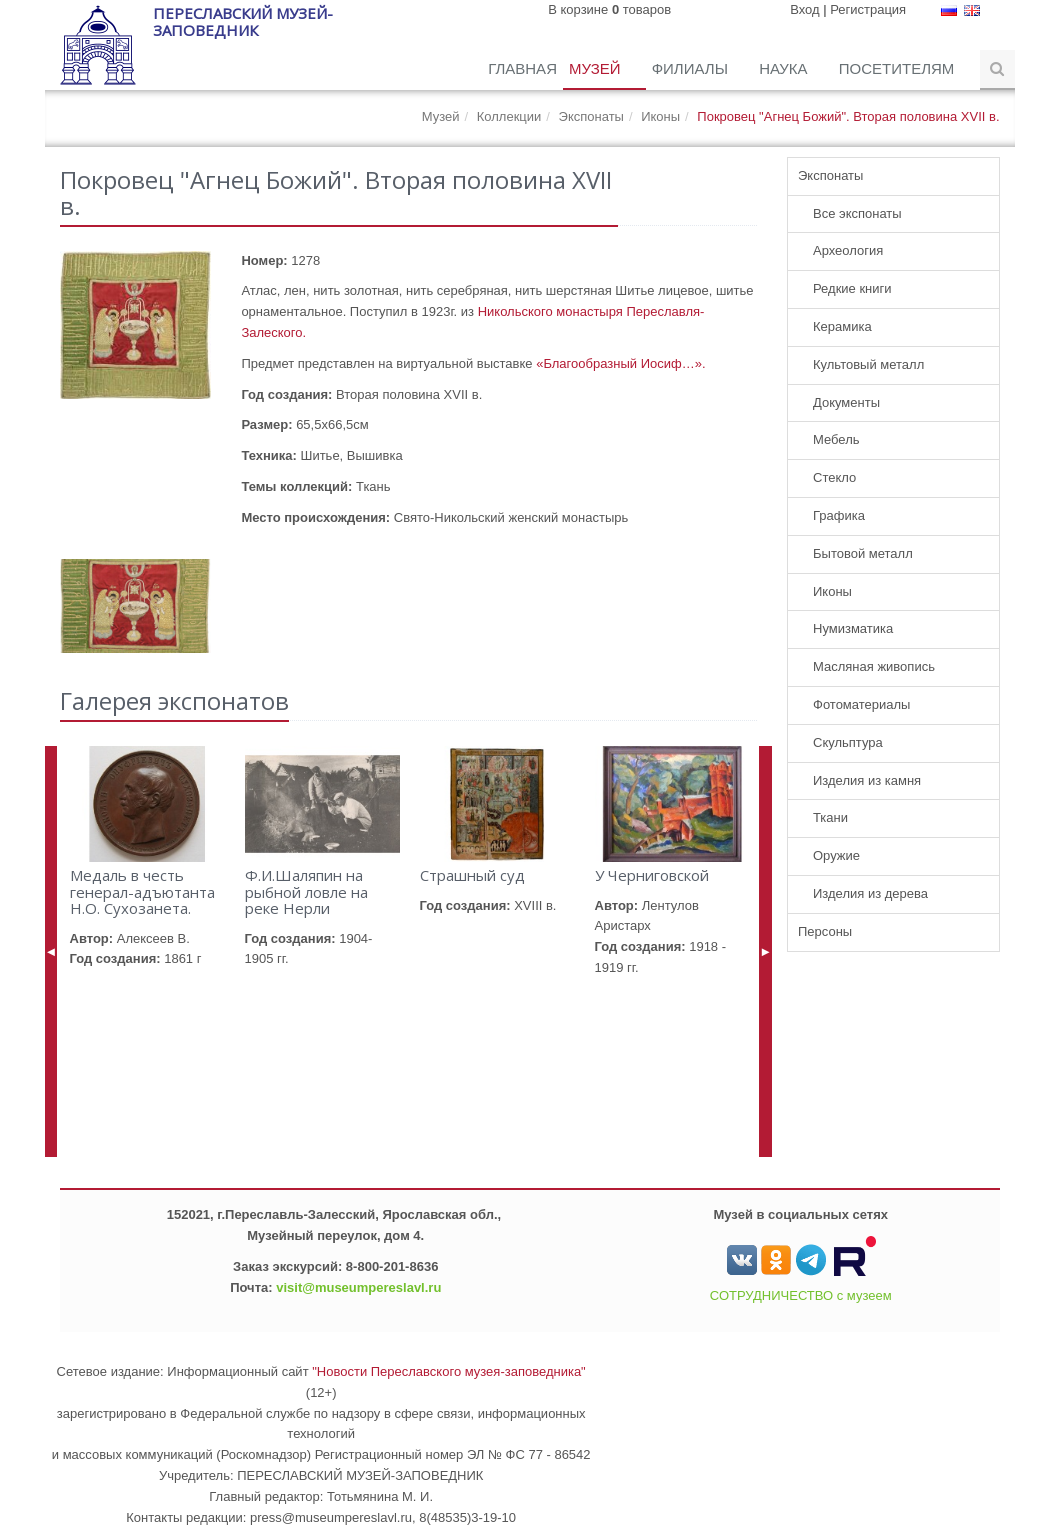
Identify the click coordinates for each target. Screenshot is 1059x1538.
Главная (522, 68)
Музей (597, 68)
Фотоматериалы (861, 704)
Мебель (836, 439)
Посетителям (899, 68)
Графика (839, 515)
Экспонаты (591, 116)
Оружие (836, 855)
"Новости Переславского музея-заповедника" (449, 1371)
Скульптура (848, 742)
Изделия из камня (867, 780)
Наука (785, 68)
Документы (846, 402)
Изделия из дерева (870, 893)
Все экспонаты (857, 213)
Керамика (842, 326)
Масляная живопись (874, 666)
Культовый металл (868, 364)
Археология (848, 250)
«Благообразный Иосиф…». (620, 363)
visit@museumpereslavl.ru (358, 1287)
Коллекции (509, 116)
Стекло (834, 477)
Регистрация (868, 9)
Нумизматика (853, 628)
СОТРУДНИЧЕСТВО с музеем (801, 1295)
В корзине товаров (609, 9)
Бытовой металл (863, 553)
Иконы (660, 116)
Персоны (825, 931)
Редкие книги (852, 288)
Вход (804, 9)
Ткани (830, 817)
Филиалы (692, 68)
